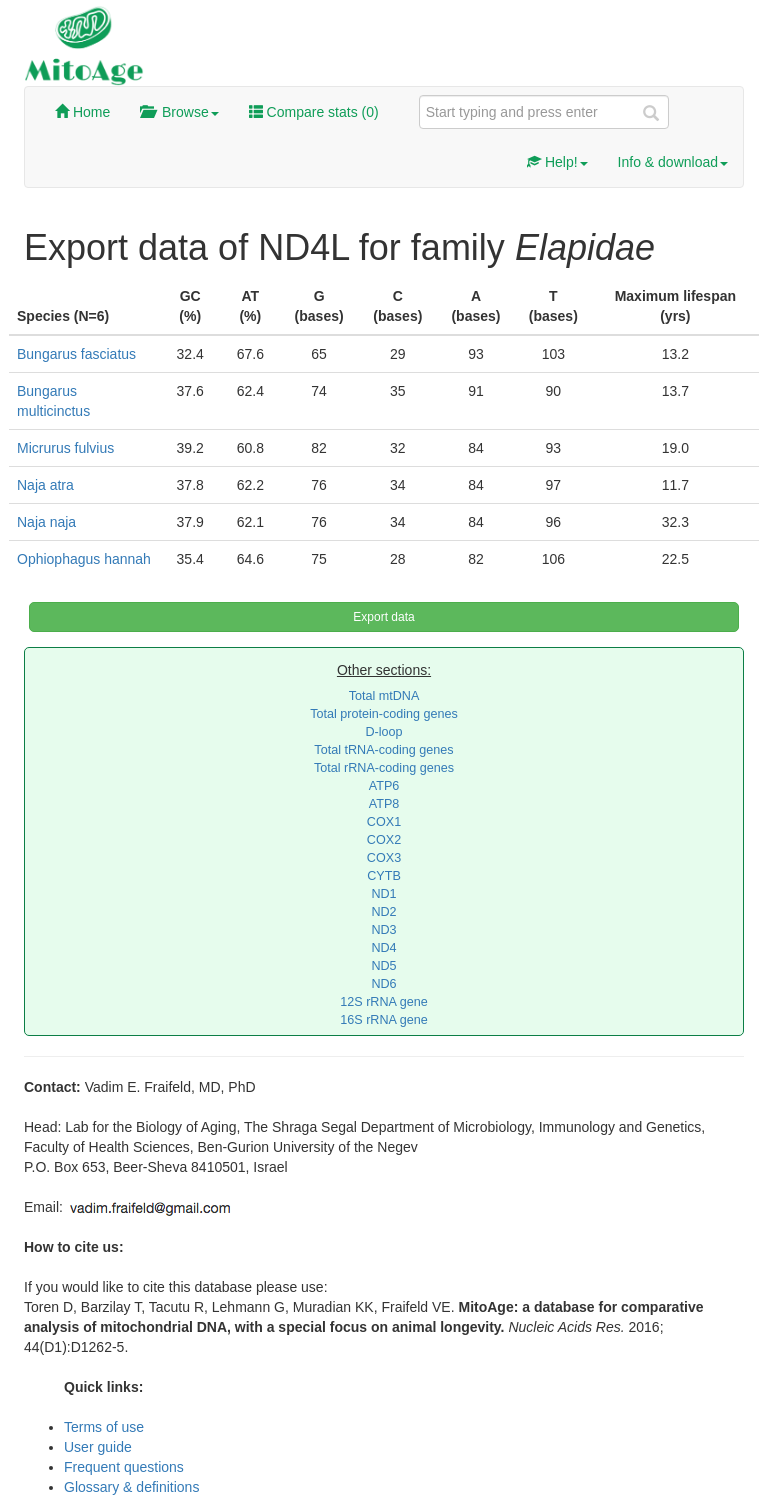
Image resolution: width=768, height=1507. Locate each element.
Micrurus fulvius (65, 448)
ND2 (383, 912)
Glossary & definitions (131, 1487)
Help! (557, 162)
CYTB (384, 876)
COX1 (384, 822)
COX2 (384, 840)
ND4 (383, 948)
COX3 (384, 858)
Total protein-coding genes (384, 714)
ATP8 (384, 804)
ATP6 (384, 786)
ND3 (383, 930)
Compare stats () (314, 112)
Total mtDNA (384, 696)
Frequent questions (124, 1467)
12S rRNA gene (384, 1002)
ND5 (383, 966)
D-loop (383, 732)
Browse (179, 112)
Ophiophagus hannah (84, 559)
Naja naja (46, 522)
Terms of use (104, 1427)
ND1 (383, 894)
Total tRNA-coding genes (383, 750)
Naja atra (45, 485)
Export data (383, 617)
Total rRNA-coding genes (384, 768)
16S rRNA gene (384, 1020)
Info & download (673, 162)
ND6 (383, 984)
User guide (98, 1447)
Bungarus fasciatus (76, 354)
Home (82, 112)
